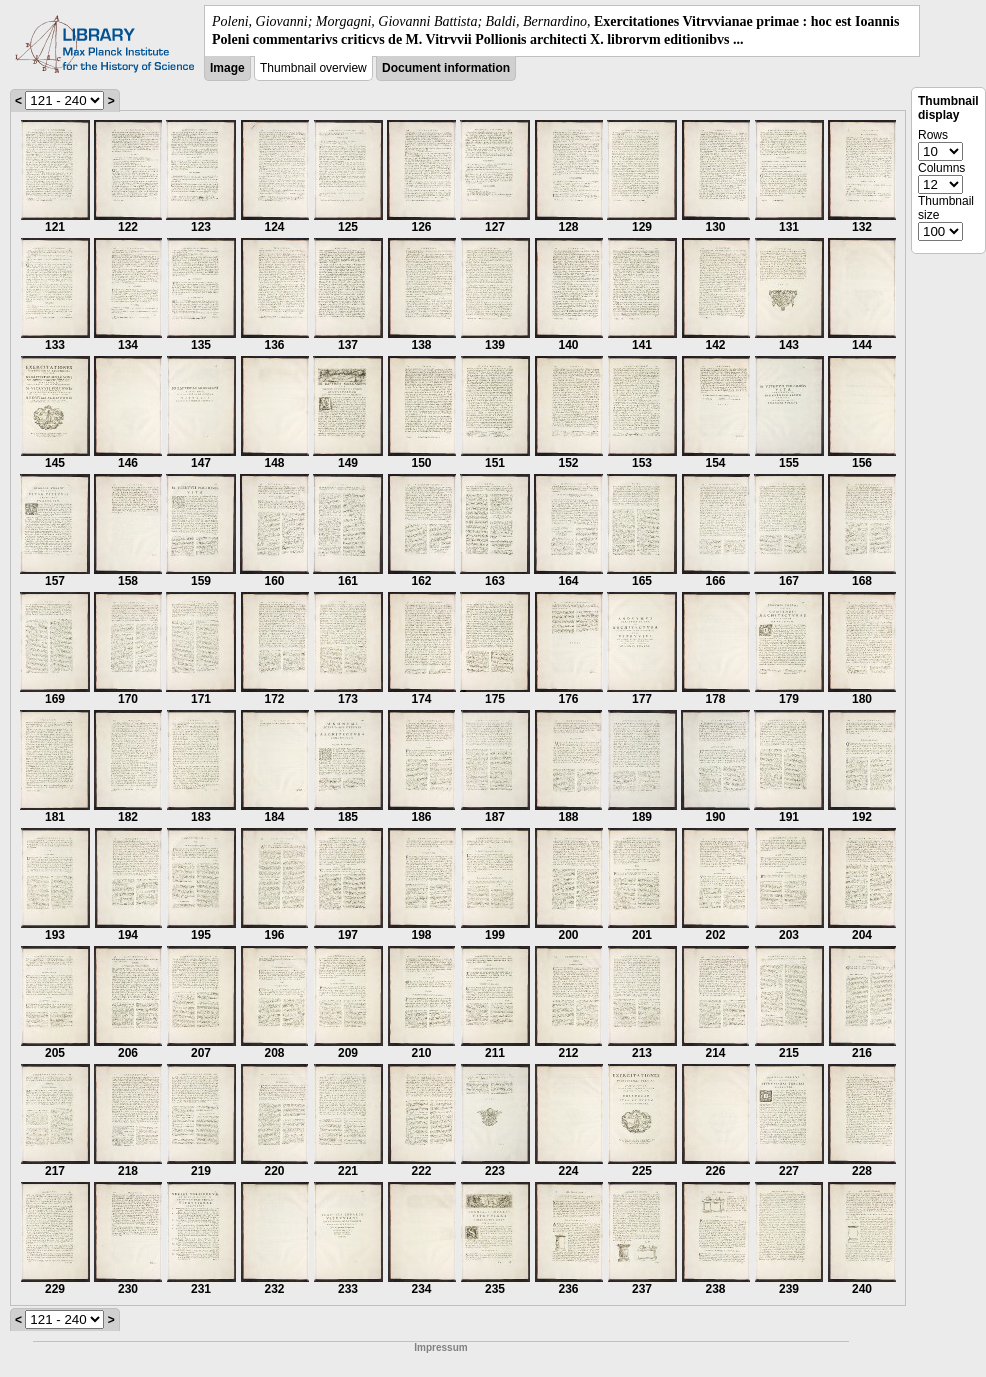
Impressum (440, 1347)
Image (227, 68)
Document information (446, 68)
